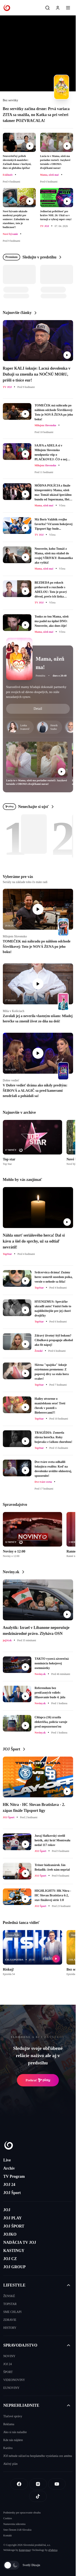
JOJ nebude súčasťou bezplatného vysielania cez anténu (37, 2456)
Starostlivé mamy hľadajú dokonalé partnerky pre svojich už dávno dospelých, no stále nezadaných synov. (36, 692)
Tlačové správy (12, 2416)
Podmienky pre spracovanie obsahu (22, 2512)
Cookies (7, 2518)
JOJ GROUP (14, 2267)
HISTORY (9, 2327)
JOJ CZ (10, 2259)
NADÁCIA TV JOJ (19, 2242)
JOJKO (9, 2234)
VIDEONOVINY (14, 2380)
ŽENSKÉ (9, 2296)
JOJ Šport (12, 2193)
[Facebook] (19, 2483)
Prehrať (38, 2080)
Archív (9, 2168)
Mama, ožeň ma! (50, 663)
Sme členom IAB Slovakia (17, 2529)
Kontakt (7, 2535)
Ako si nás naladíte (15, 2432)
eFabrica (52, 2550)
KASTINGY (13, 2250)
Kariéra (8, 2448)
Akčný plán (10, 2463)
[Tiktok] (38, 2496)
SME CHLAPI (12, 2312)
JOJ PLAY (12, 2218)
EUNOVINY (11, 2388)
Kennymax (25, 2550)
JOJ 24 (9, 2184)
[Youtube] (57, 2483)
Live (7, 2160)
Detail (38, 708)
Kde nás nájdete (13, 2440)
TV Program (14, 2176)
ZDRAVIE (9, 2320)
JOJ (6, 2210)
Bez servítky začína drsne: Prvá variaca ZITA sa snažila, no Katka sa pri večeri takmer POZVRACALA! (36, 115)
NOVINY (9, 2356)
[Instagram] (38, 2483)
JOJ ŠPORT (13, 2226)
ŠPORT (8, 2372)
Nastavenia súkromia (14, 2524)
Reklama (8, 2424)
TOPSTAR (10, 2304)
